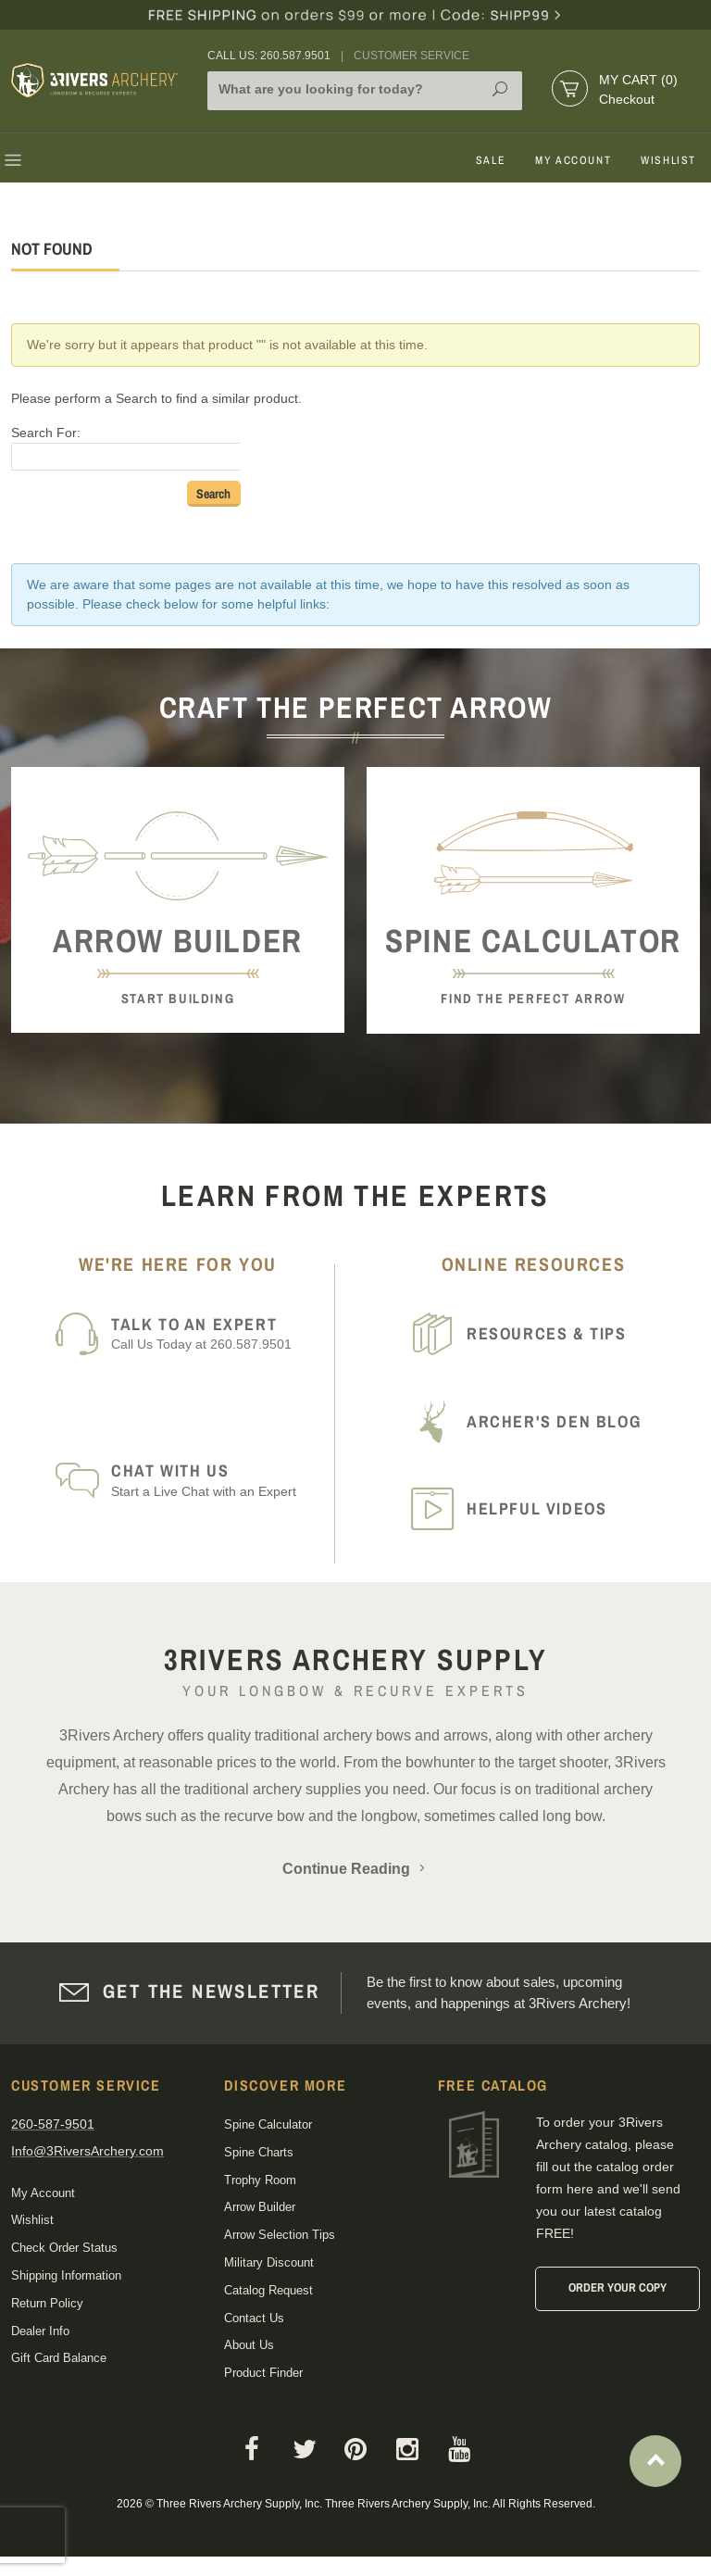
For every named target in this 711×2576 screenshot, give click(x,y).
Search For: (46, 432)
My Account (573, 160)
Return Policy (47, 2303)
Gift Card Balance (58, 2358)
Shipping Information (66, 2275)
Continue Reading (355, 1869)
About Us (249, 2345)
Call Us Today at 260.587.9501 (216, 1333)
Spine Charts (258, 2152)
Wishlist (668, 160)
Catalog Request (268, 2290)
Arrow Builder (259, 2207)
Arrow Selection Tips (279, 2235)
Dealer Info (40, 2331)
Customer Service (411, 55)
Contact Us (254, 2318)
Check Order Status (64, 2248)
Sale (490, 160)
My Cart (638, 79)
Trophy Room (260, 2180)
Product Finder (263, 2373)
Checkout (627, 99)
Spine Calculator (268, 2124)
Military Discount (269, 2262)
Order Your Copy (617, 2287)
